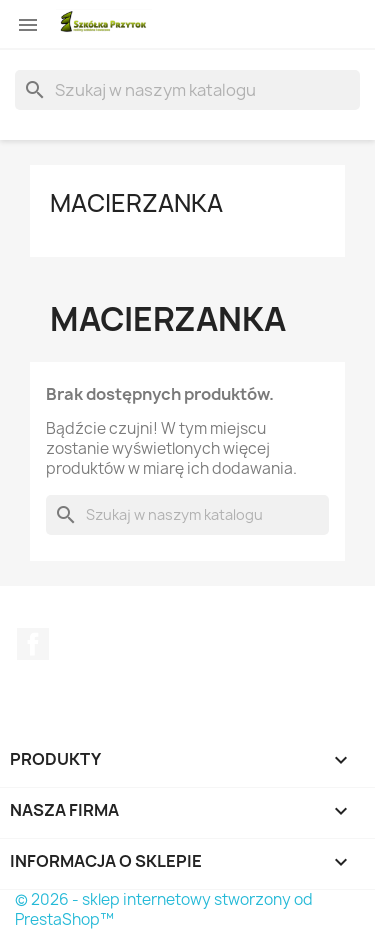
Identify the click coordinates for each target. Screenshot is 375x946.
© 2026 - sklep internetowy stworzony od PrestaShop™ (164, 909)
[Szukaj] (187, 90)
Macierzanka (136, 203)
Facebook (33, 644)
